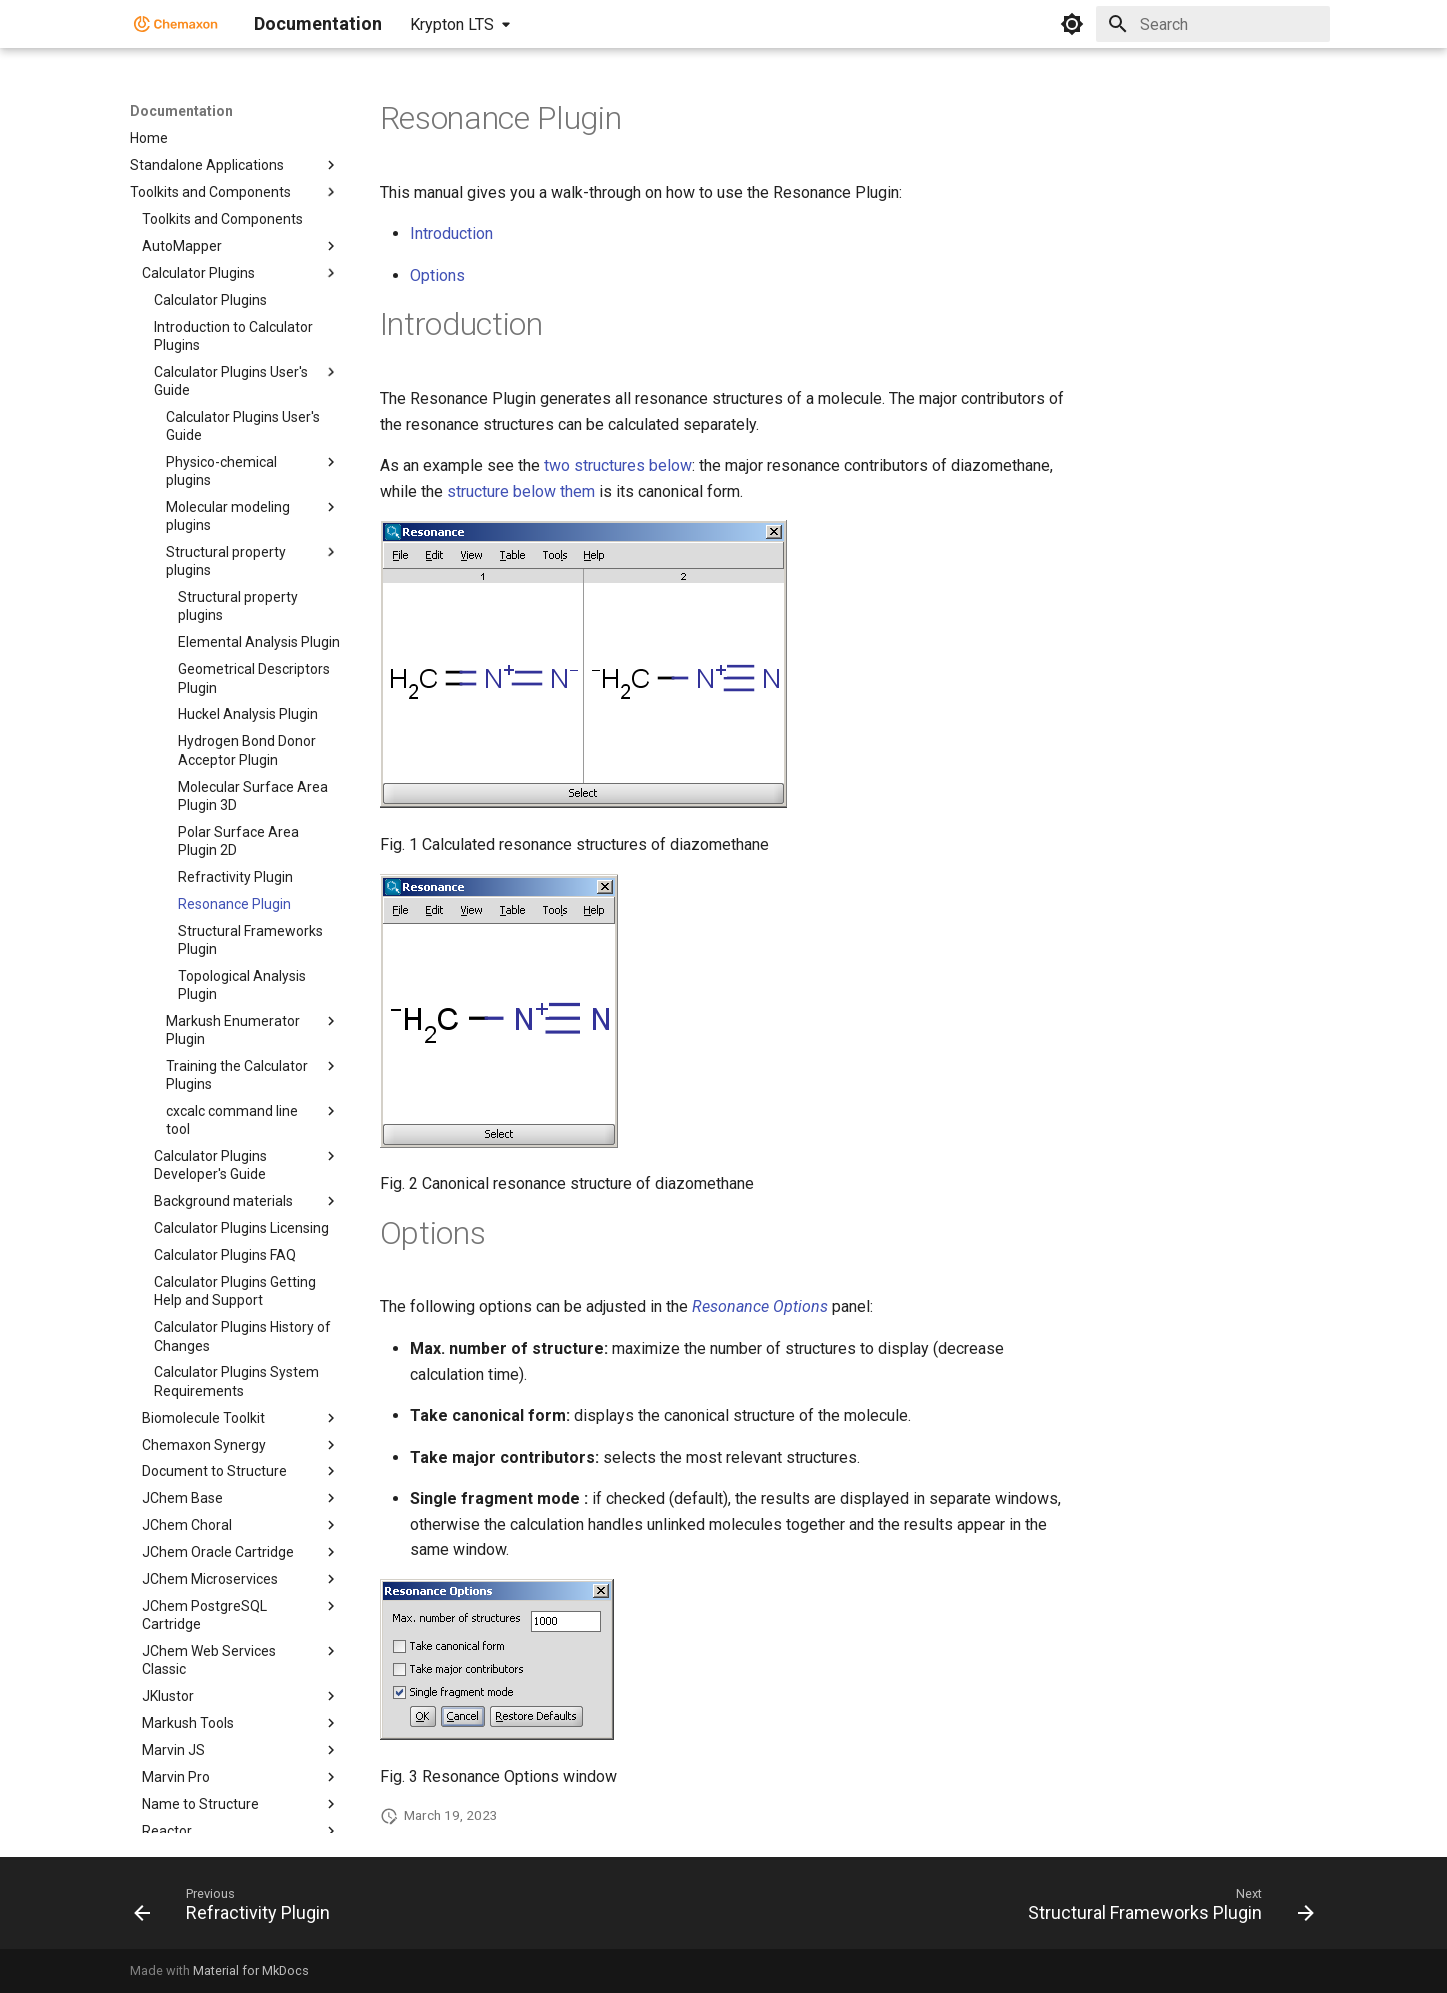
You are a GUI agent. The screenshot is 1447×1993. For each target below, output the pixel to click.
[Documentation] (176, 24)
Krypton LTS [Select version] (452, 24)
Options (437, 275)
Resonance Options (760, 1306)
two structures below (618, 465)
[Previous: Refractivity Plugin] (237, 1909)
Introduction (451, 233)
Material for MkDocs (251, 1970)
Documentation (181, 111)
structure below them (521, 491)
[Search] (1213, 24)
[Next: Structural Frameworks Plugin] (1165, 1909)
